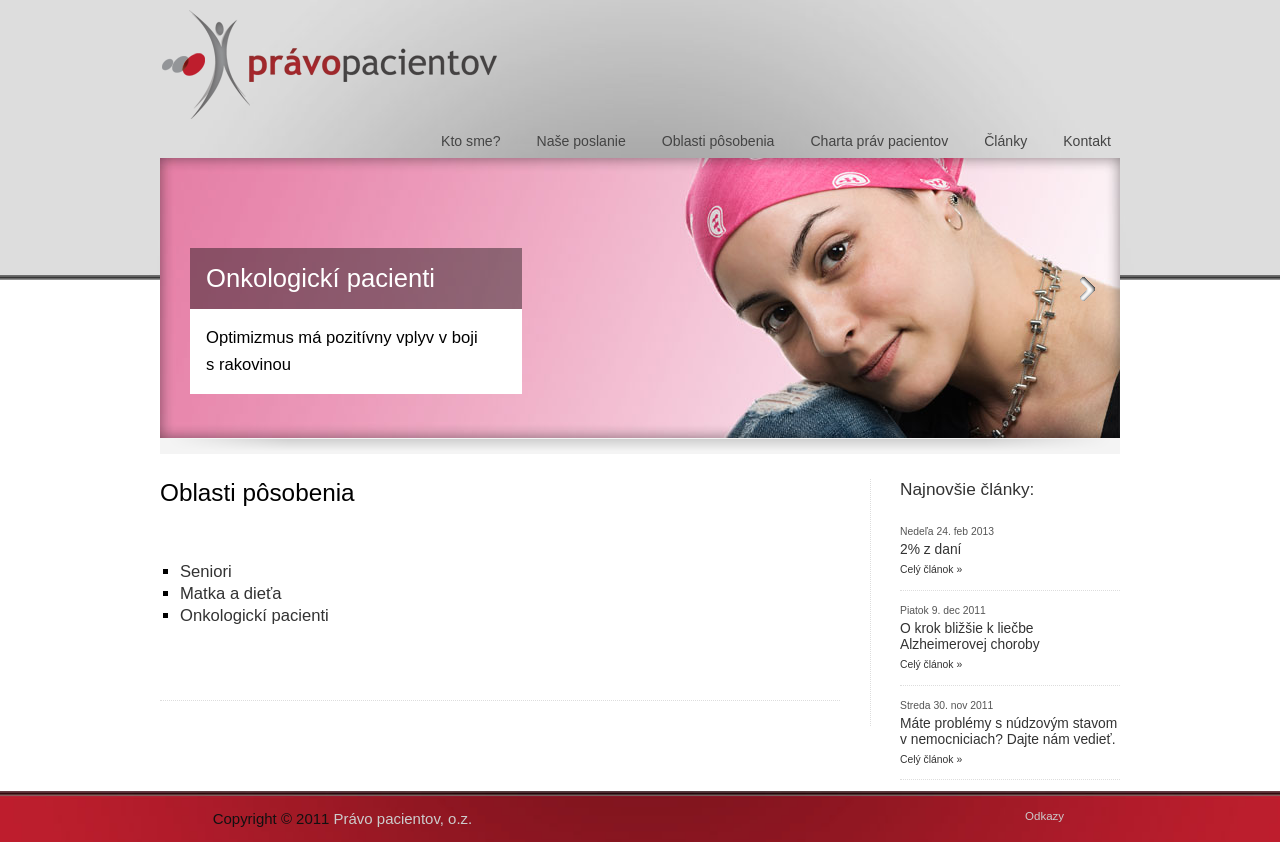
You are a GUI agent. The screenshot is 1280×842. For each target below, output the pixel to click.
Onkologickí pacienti (320, 278)
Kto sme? (470, 141)
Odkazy (1044, 816)
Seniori (206, 571)
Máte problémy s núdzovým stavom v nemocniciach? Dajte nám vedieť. (1008, 731)
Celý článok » (931, 569)
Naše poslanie (581, 141)
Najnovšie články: (967, 489)
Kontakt (1087, 141)
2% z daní (930, 549)
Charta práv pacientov (879, 141)
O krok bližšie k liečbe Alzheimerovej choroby (970, 636)
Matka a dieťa (230, 593)
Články (1005, 141)
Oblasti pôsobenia (718, 141)
